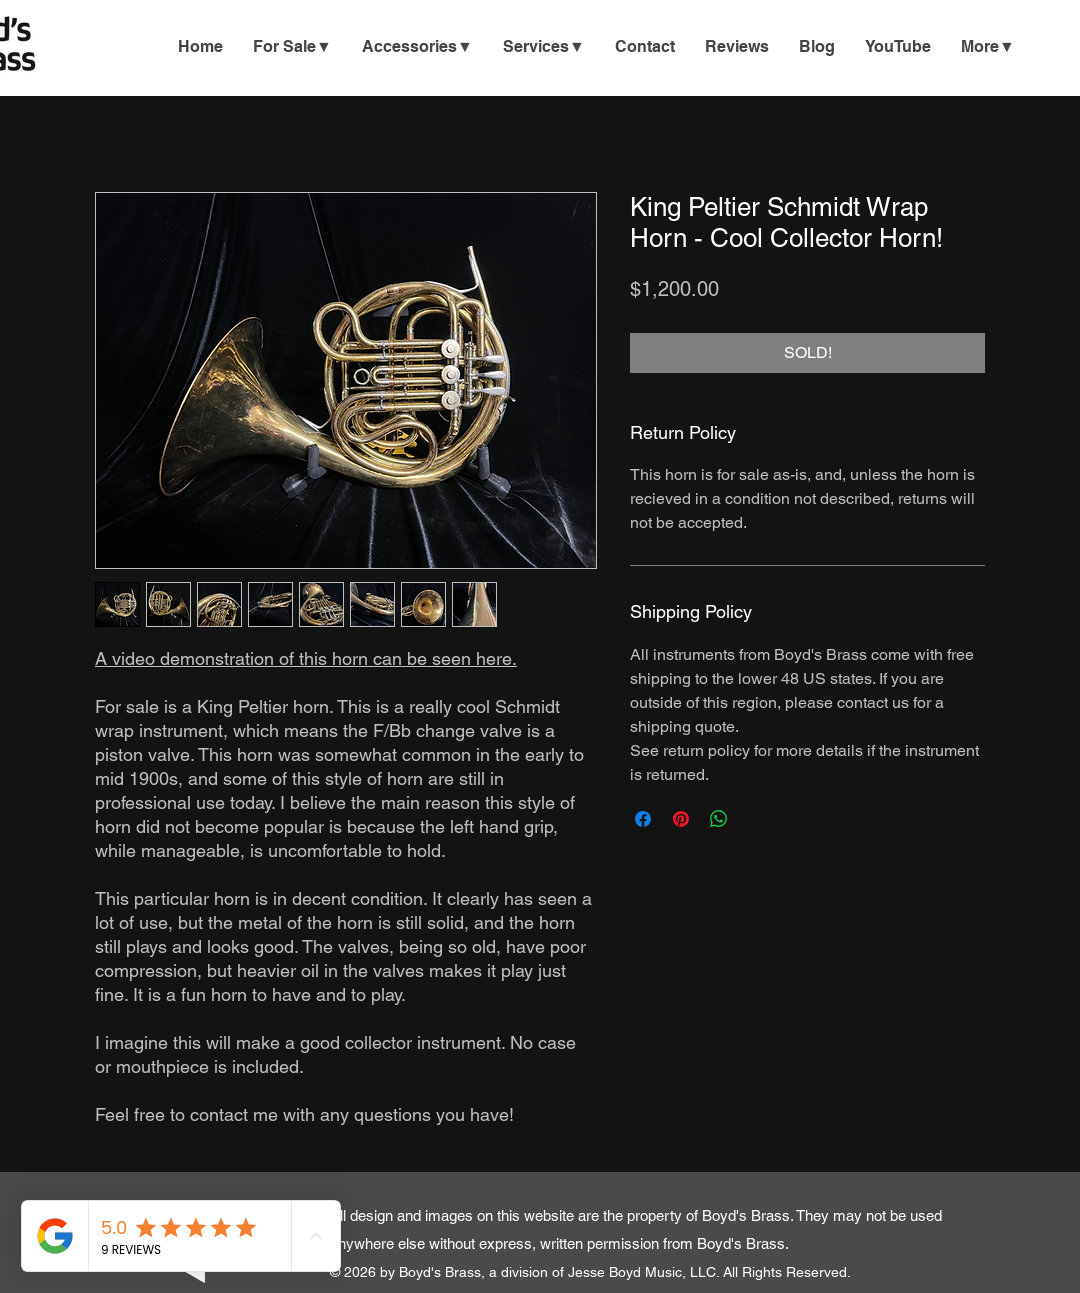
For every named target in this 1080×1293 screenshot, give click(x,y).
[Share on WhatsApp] (719, 819)
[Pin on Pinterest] (681, 819)
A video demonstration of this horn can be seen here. (306, 658)
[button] (544, 47)
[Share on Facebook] (643, 819)
